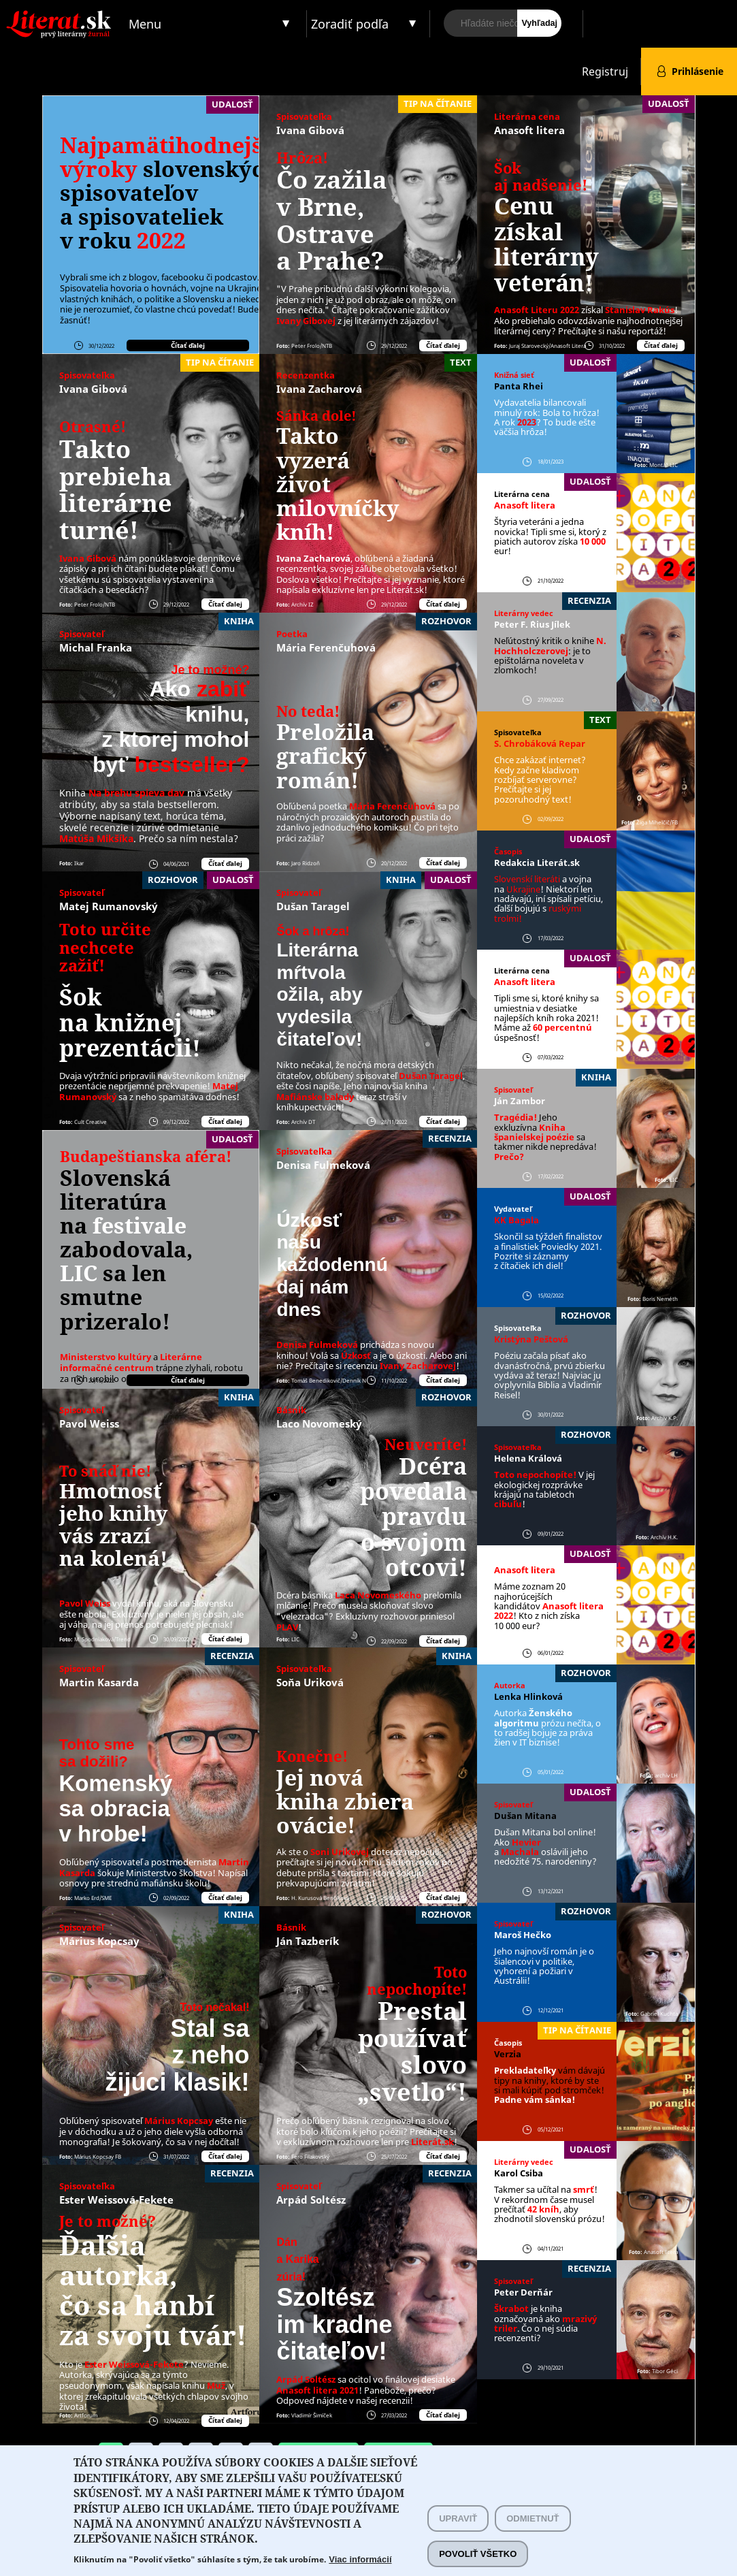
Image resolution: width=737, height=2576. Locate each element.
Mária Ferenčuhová (326, 647)
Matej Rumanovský (108, 906)
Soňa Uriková (310, 1682)
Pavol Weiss (89, 1423)
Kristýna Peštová (531, 1339)
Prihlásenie (697, 71)
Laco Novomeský (319, 1423)
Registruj (605, 71)
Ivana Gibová (310, 130)
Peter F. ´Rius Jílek (532, 624)
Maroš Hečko (522, 1935)
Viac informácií (360, 2559)
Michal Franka (95, 647)
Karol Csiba (518, 2173)
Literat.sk (61, 13)
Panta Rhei (518, 386)
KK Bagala (516, 1220)
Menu (145, 24)
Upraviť (458, 2518)
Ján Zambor (519, 1101)
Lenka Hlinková (528, 1696)
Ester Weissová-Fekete (116, 2199)
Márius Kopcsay (99, 1941)
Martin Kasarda (99, 1682)
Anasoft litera (529, 130)
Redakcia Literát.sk (537, 862)
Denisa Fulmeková (323, 1165)
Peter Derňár (523, 2292)
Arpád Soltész (311, 2199)
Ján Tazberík (307, 1941)
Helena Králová (528, 1458)
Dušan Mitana (525, 1815)
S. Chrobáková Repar (539, 743)
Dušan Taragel (313, 906)
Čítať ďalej (188, 345)
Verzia (507, 2054)
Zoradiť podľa (350, 24)
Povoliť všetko (478, 2554)
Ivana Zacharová (319, 389)
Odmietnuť (532, 2518)
